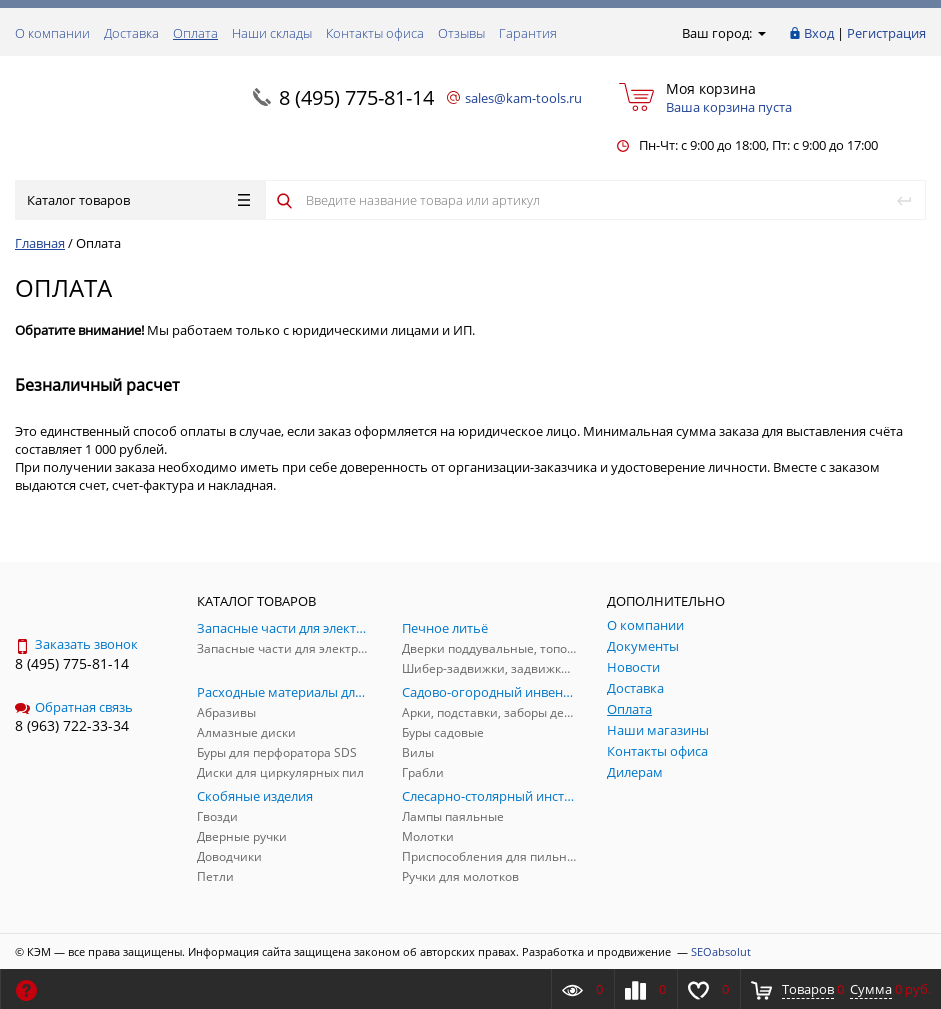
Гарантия (528, 33)
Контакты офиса (375, 33)
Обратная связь (74, 707)
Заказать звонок (76, 644)
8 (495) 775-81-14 (356, 97)
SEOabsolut (721, 951)
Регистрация (886, 33)
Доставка (131, 33)
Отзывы (461, 33)
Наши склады (272, 33)
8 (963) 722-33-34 (72, 725)
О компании (52, 33)
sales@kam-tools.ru (523, 98)
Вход (819, 33)
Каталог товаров (138, 200)
